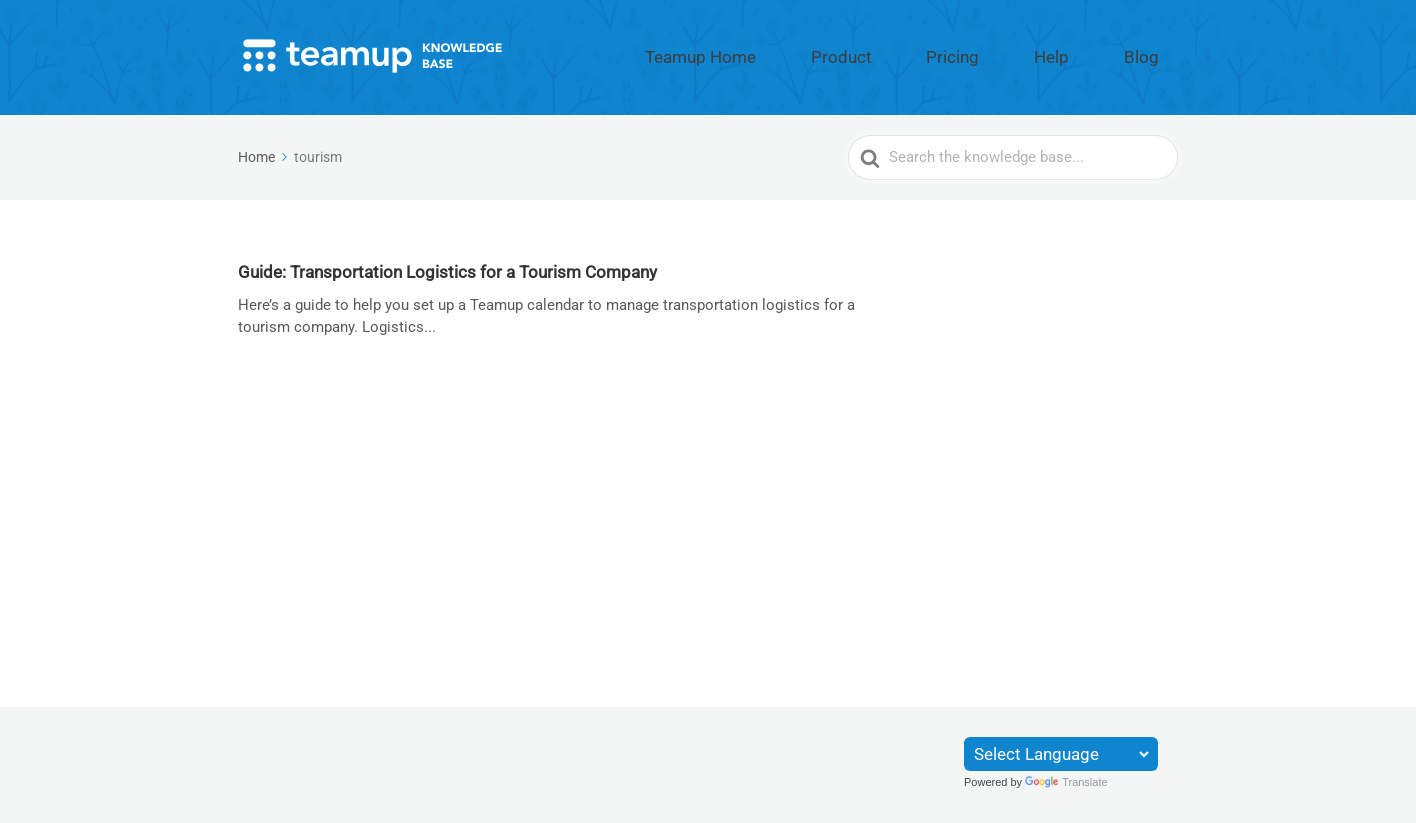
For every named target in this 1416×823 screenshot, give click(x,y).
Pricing (1022, 53)
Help (1092, 53)
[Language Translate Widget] (1061, 754)
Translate (1066, 782)
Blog (1155, 53)
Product (941, 53)
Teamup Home (834, 53)
